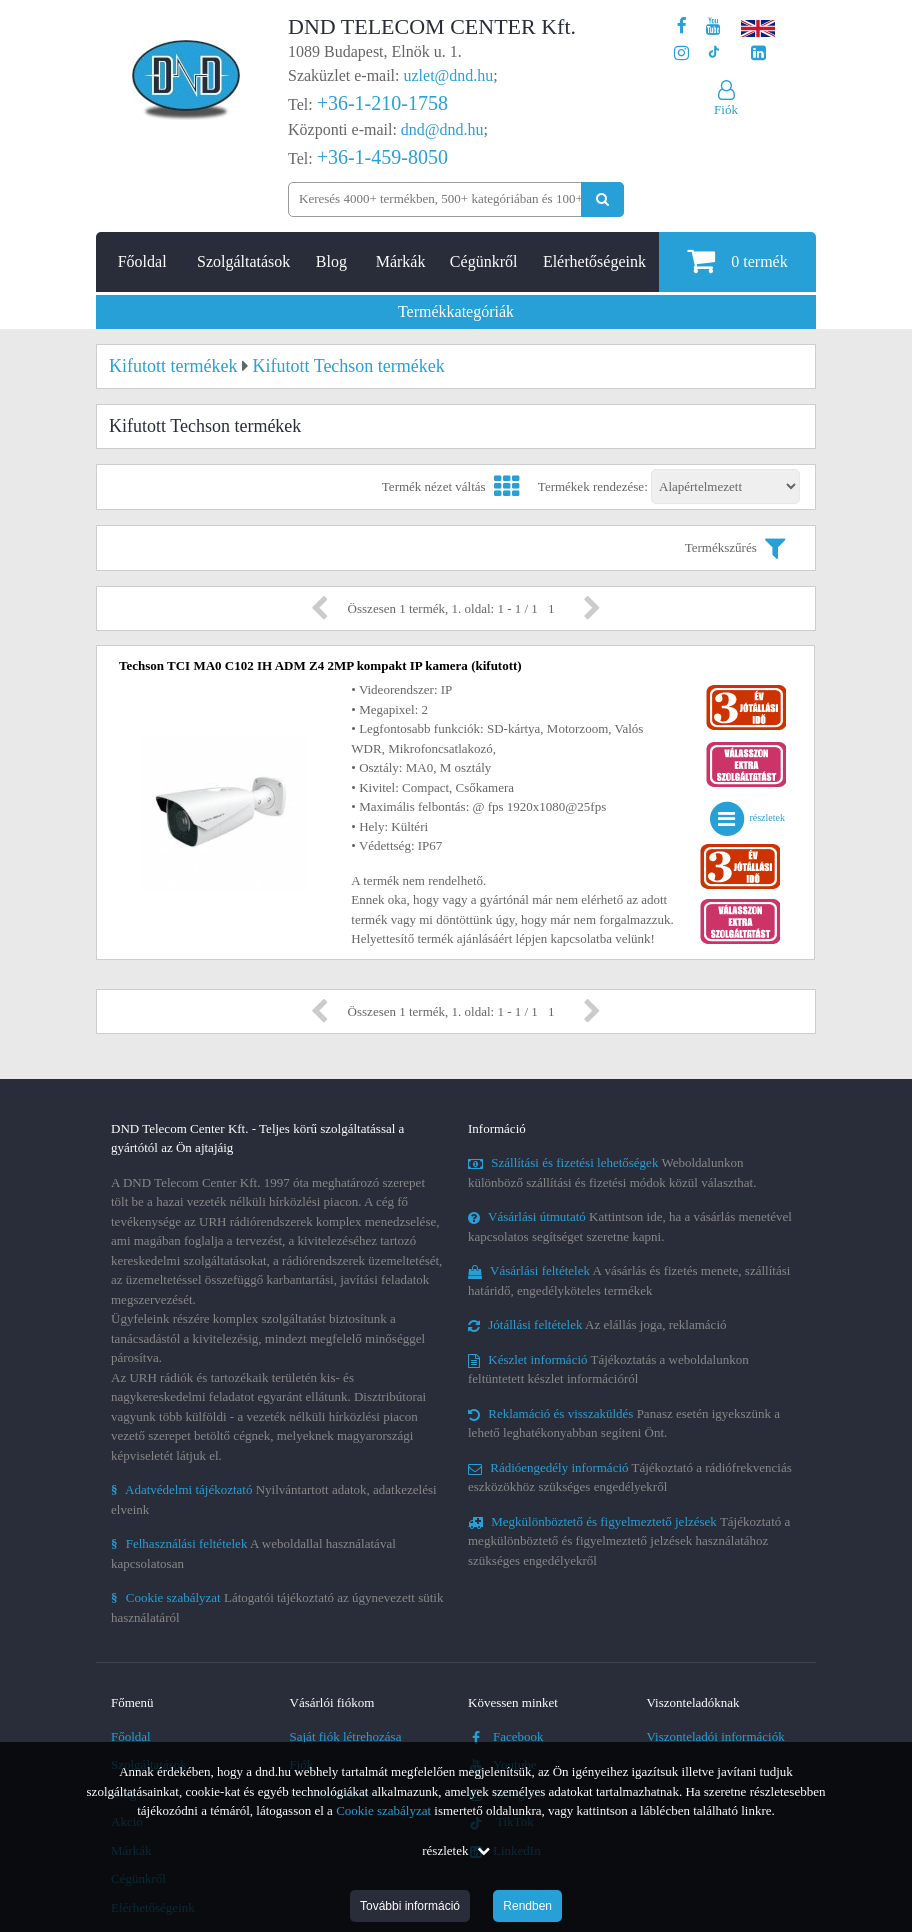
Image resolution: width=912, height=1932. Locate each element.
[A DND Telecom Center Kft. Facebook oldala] (682, 26)
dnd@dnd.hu (442, 129)
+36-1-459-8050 (382, 157)
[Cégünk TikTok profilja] (713, 53)
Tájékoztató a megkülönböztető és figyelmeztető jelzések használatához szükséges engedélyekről (629, 1541)
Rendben (527, 1906)
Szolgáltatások (243, 261)
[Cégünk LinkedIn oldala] (758, 53)
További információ (410, 1906)
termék (737, 260)
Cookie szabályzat (383, 1810)
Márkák (401, 261)
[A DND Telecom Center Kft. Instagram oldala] (681, 53)
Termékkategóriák (456, 311)
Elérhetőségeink (594, 261)
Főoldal (142, 261)
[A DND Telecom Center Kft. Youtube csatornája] (713, 26)
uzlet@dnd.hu (449, 75)
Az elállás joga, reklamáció (597, 1324)
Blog (331, 261)
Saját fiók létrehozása (346, 1736)
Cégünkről (484, 261)
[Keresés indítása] (602, 199)
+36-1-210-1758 (382, 103)
